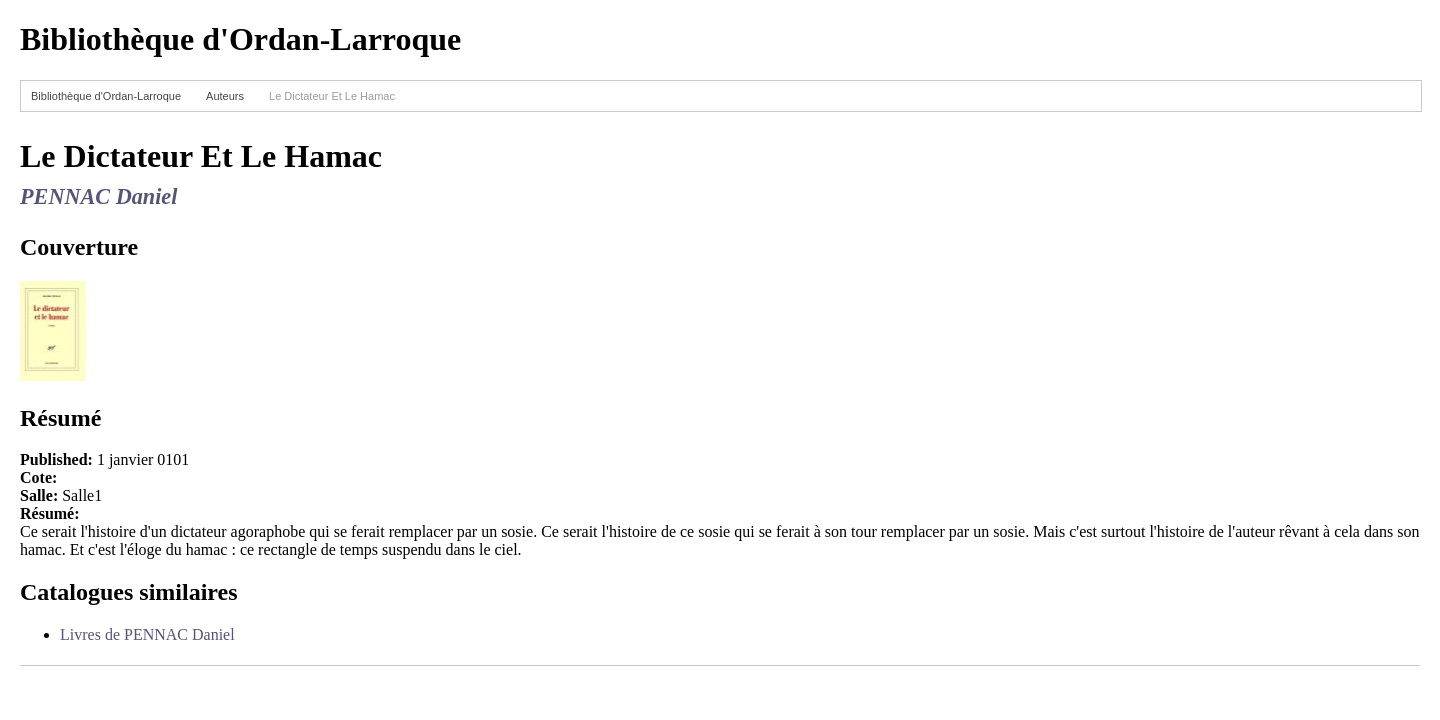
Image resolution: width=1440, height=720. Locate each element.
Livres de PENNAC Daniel (147, 634)
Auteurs (225, 96)
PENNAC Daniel (98, 196)
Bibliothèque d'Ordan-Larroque (106, 96)
